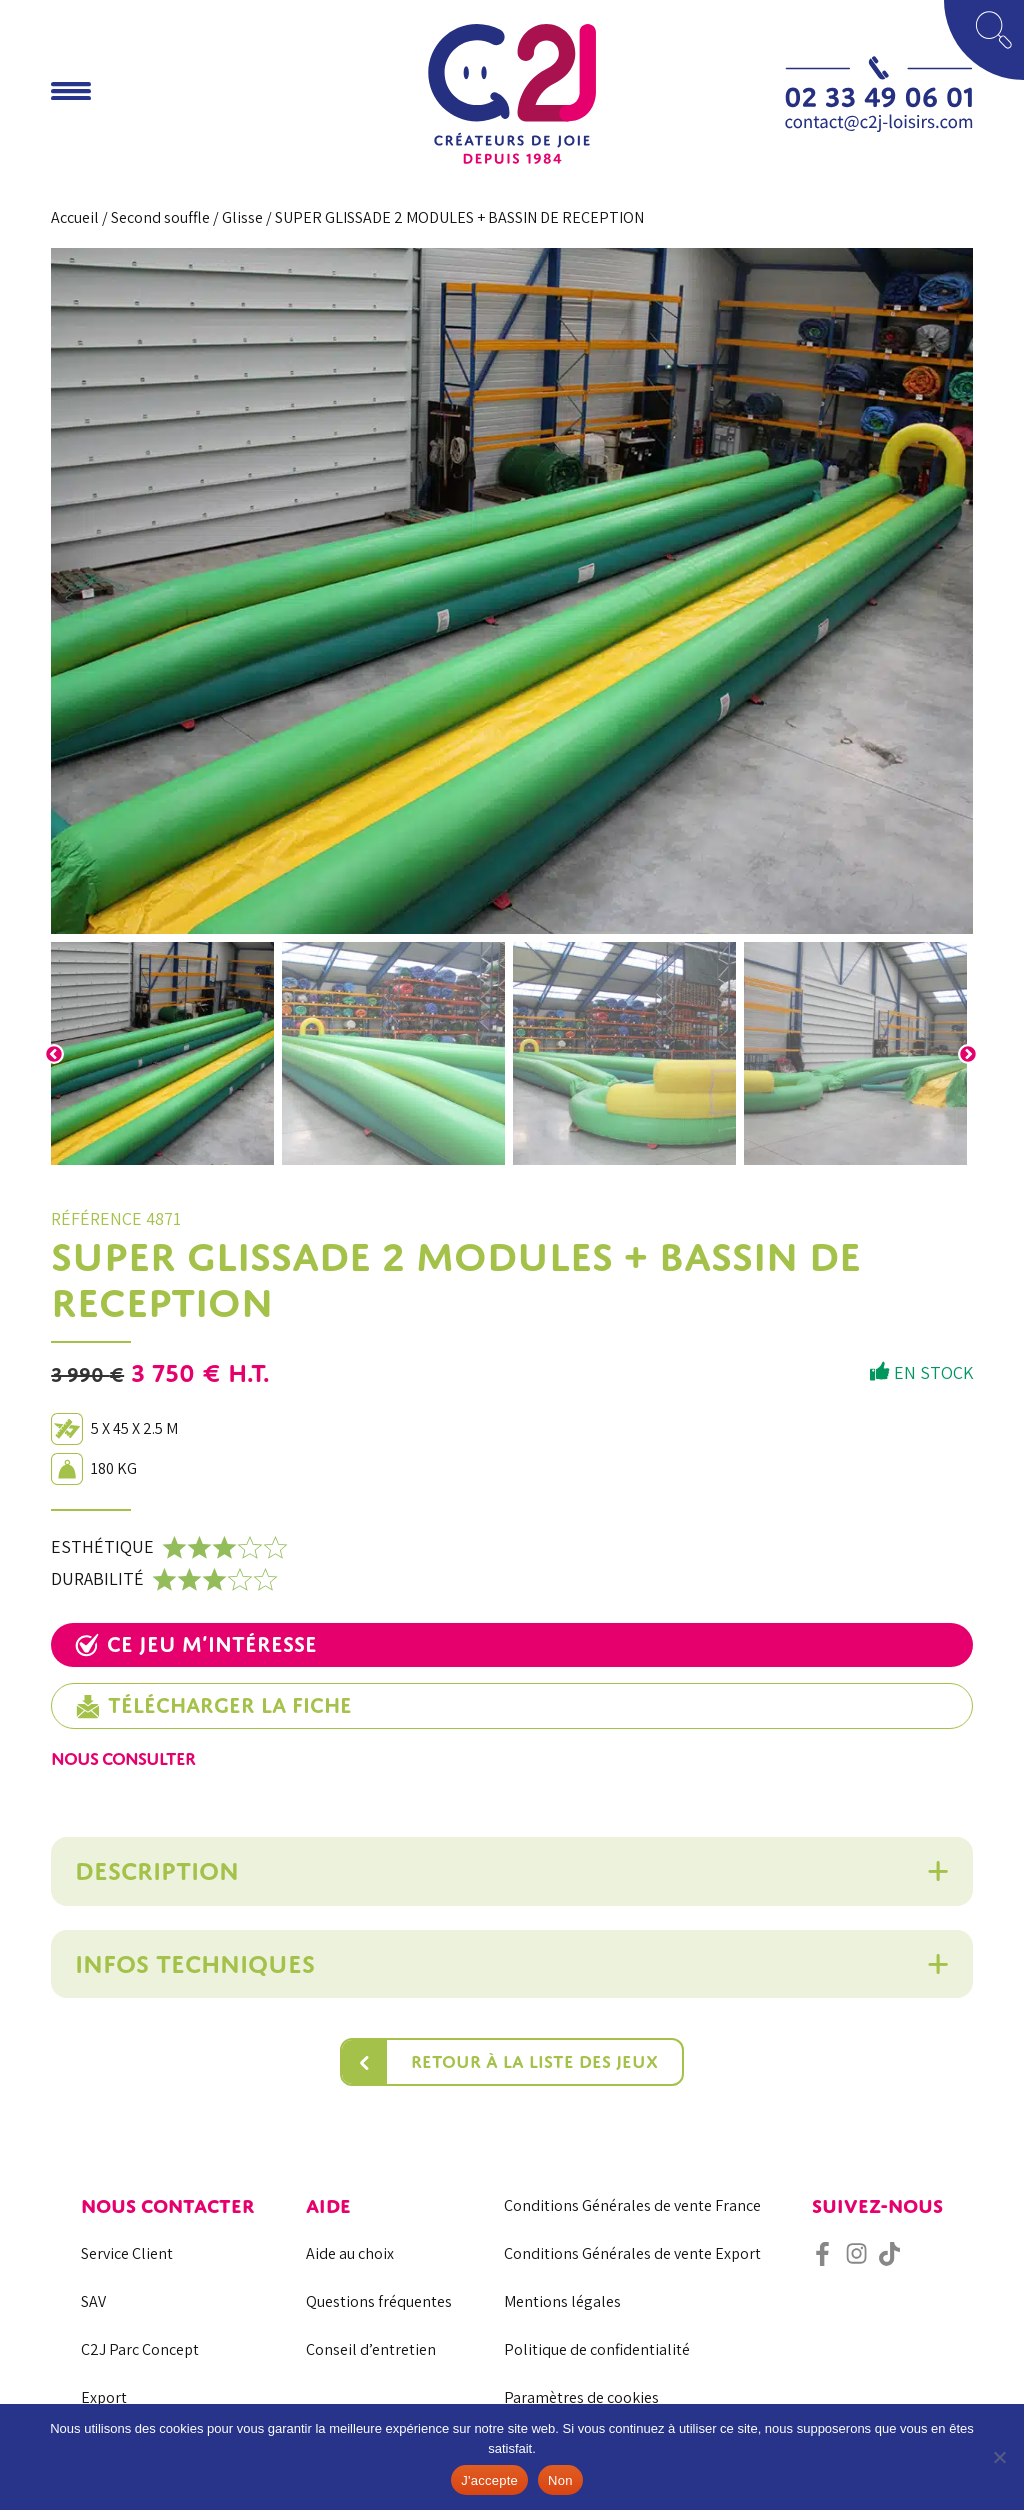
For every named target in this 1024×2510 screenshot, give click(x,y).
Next (968, 1054)
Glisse (242, 217)
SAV (93, 2301)
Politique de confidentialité (597, 2349)
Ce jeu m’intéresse (196, 1644)
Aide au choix (350, 2253)
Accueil (75, 217)
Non (560, 2480)
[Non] (999, 2457)
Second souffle (160, 217)
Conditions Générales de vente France (632, 2205)
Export (104, 2397)
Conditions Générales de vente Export (632, 2253)
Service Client (127, 2253)
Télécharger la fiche (214, 1706)
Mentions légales (562, 2301)
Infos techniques (195, 1964)
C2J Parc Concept (140, 2349)
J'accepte (489, 2480)
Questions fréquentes (379, 2301)
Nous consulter (123, 1758)
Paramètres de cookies (581, 2397)
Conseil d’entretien (371, 2349)
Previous (54, 1054)
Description (157, 1871)
